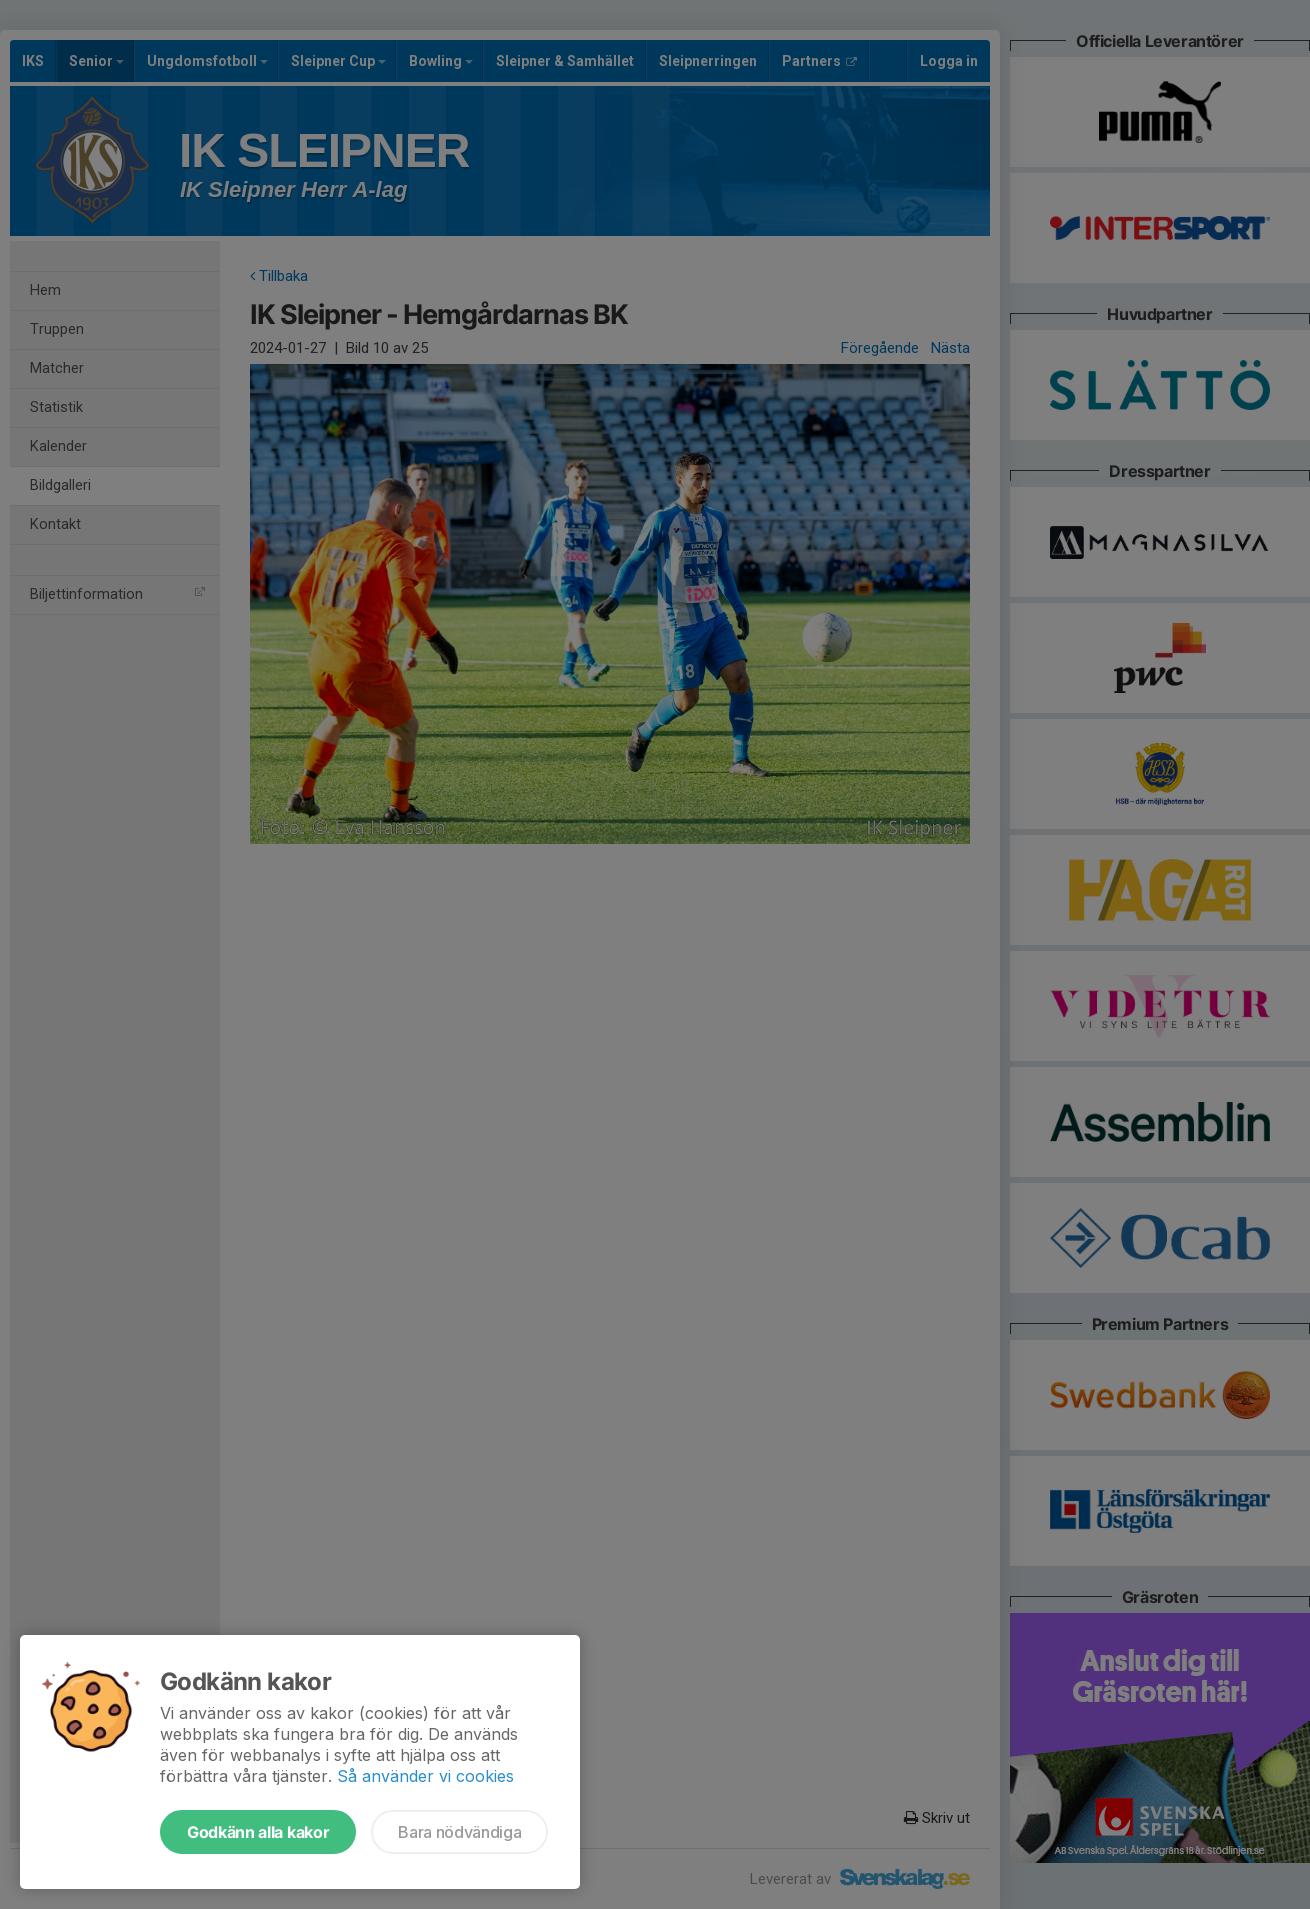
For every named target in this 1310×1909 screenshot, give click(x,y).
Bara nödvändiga (459, 1832)
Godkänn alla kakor (258, 1832)
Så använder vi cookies (425, 1776)
